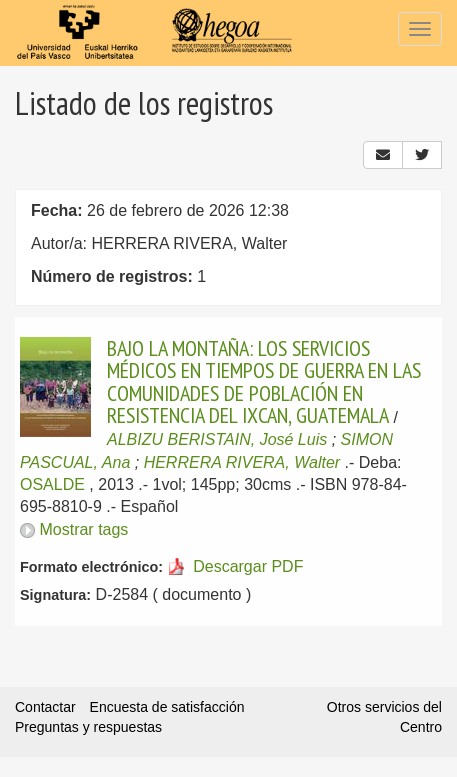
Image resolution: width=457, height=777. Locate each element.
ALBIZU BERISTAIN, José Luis (217, 439)
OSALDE (52, 484)
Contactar (45, 707)
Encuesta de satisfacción (167, 707)
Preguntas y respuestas (88, 727)
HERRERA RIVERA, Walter (242, 462)
